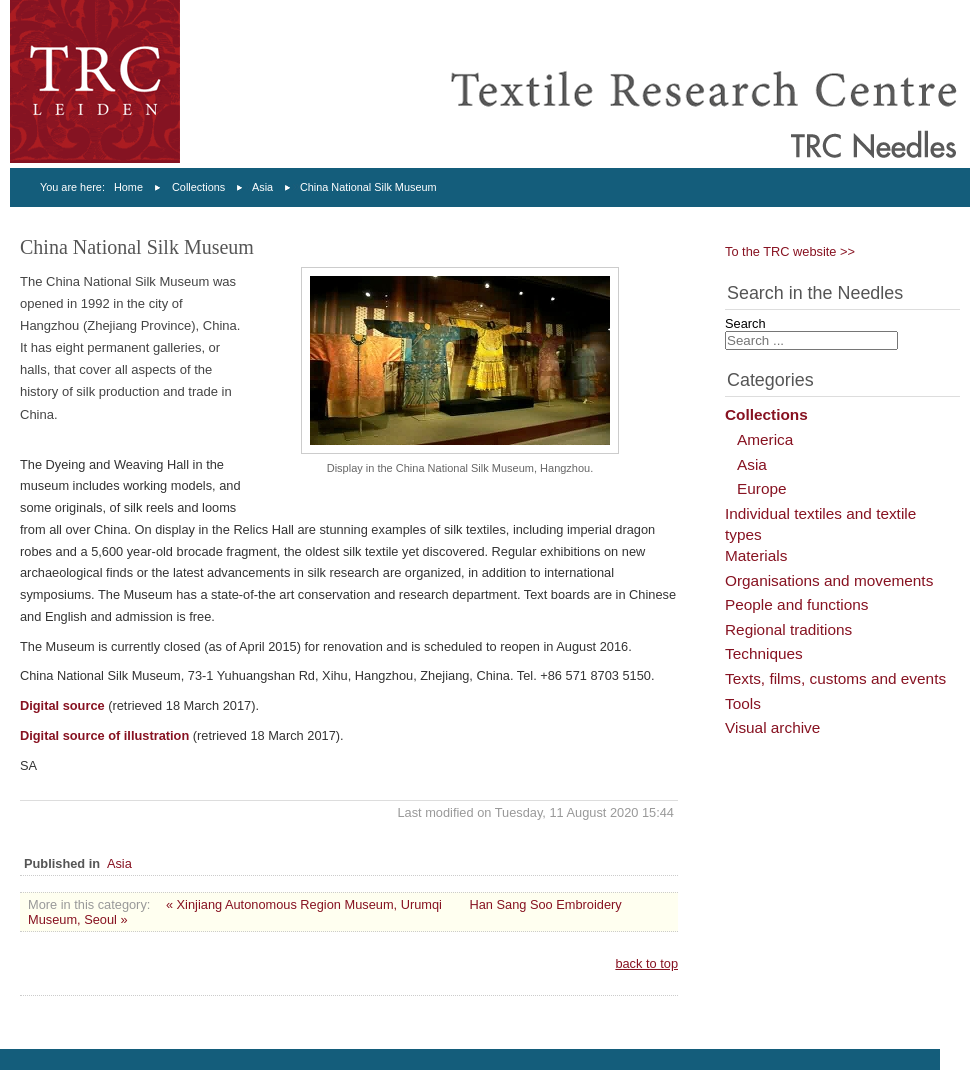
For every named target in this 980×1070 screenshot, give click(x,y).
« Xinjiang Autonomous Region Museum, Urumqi (304, 904)
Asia (262, 187)
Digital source (62, 705)
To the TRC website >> (790, 251)
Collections (198, 187)
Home (128, 187)
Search (745, 323)
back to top (646, 963)
